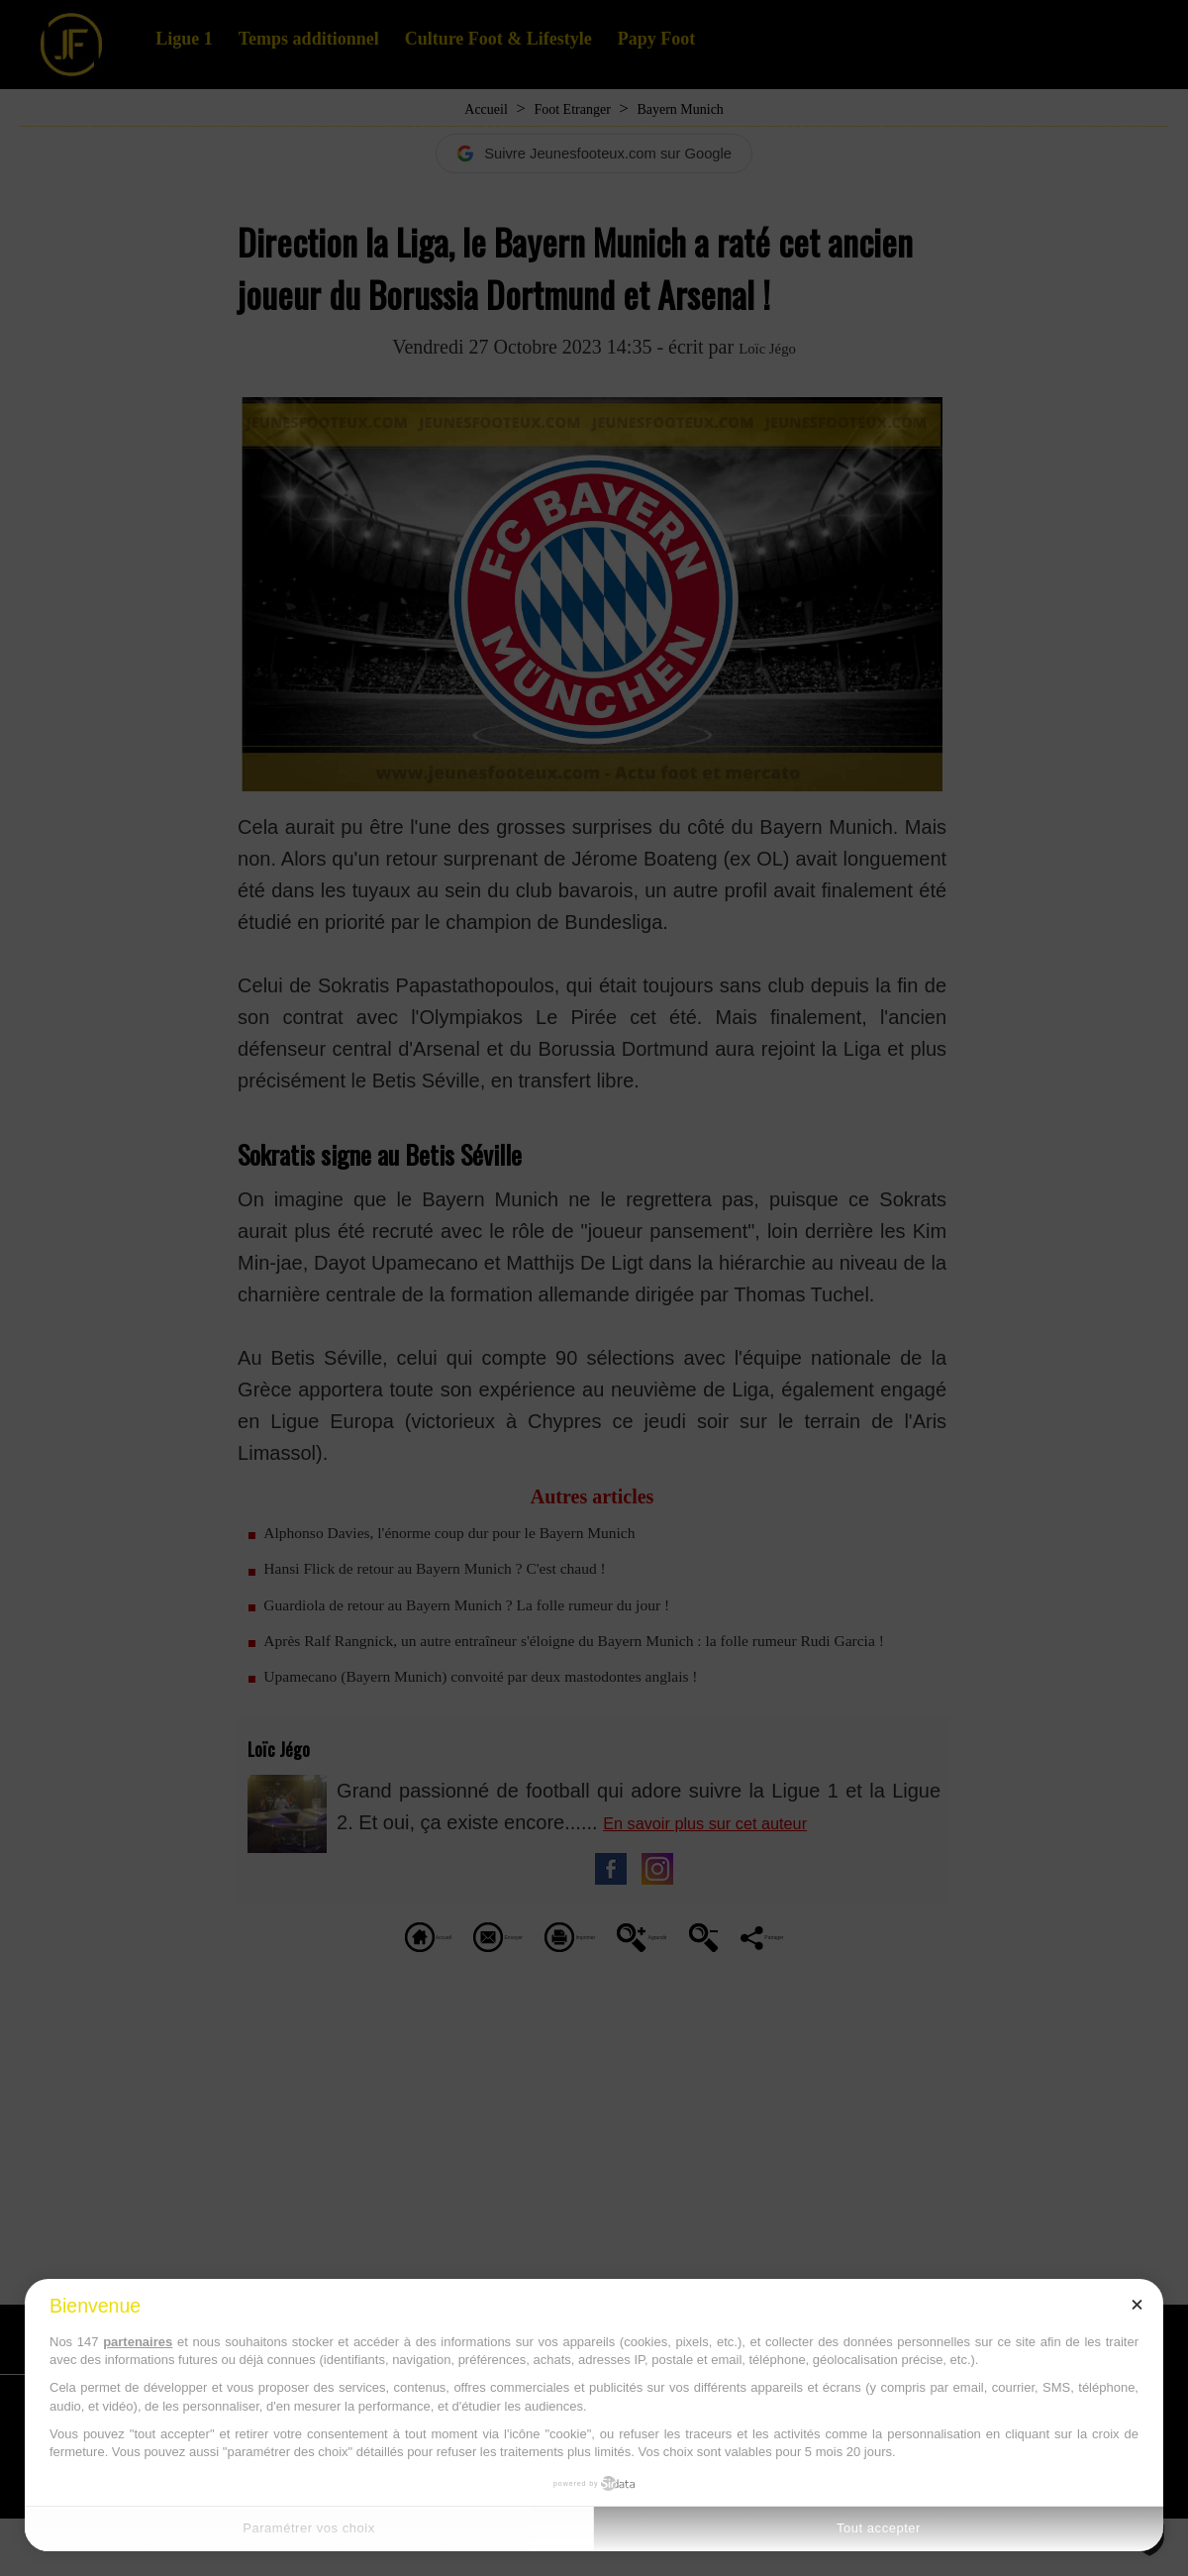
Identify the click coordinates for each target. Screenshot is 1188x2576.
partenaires (137, 2341)
